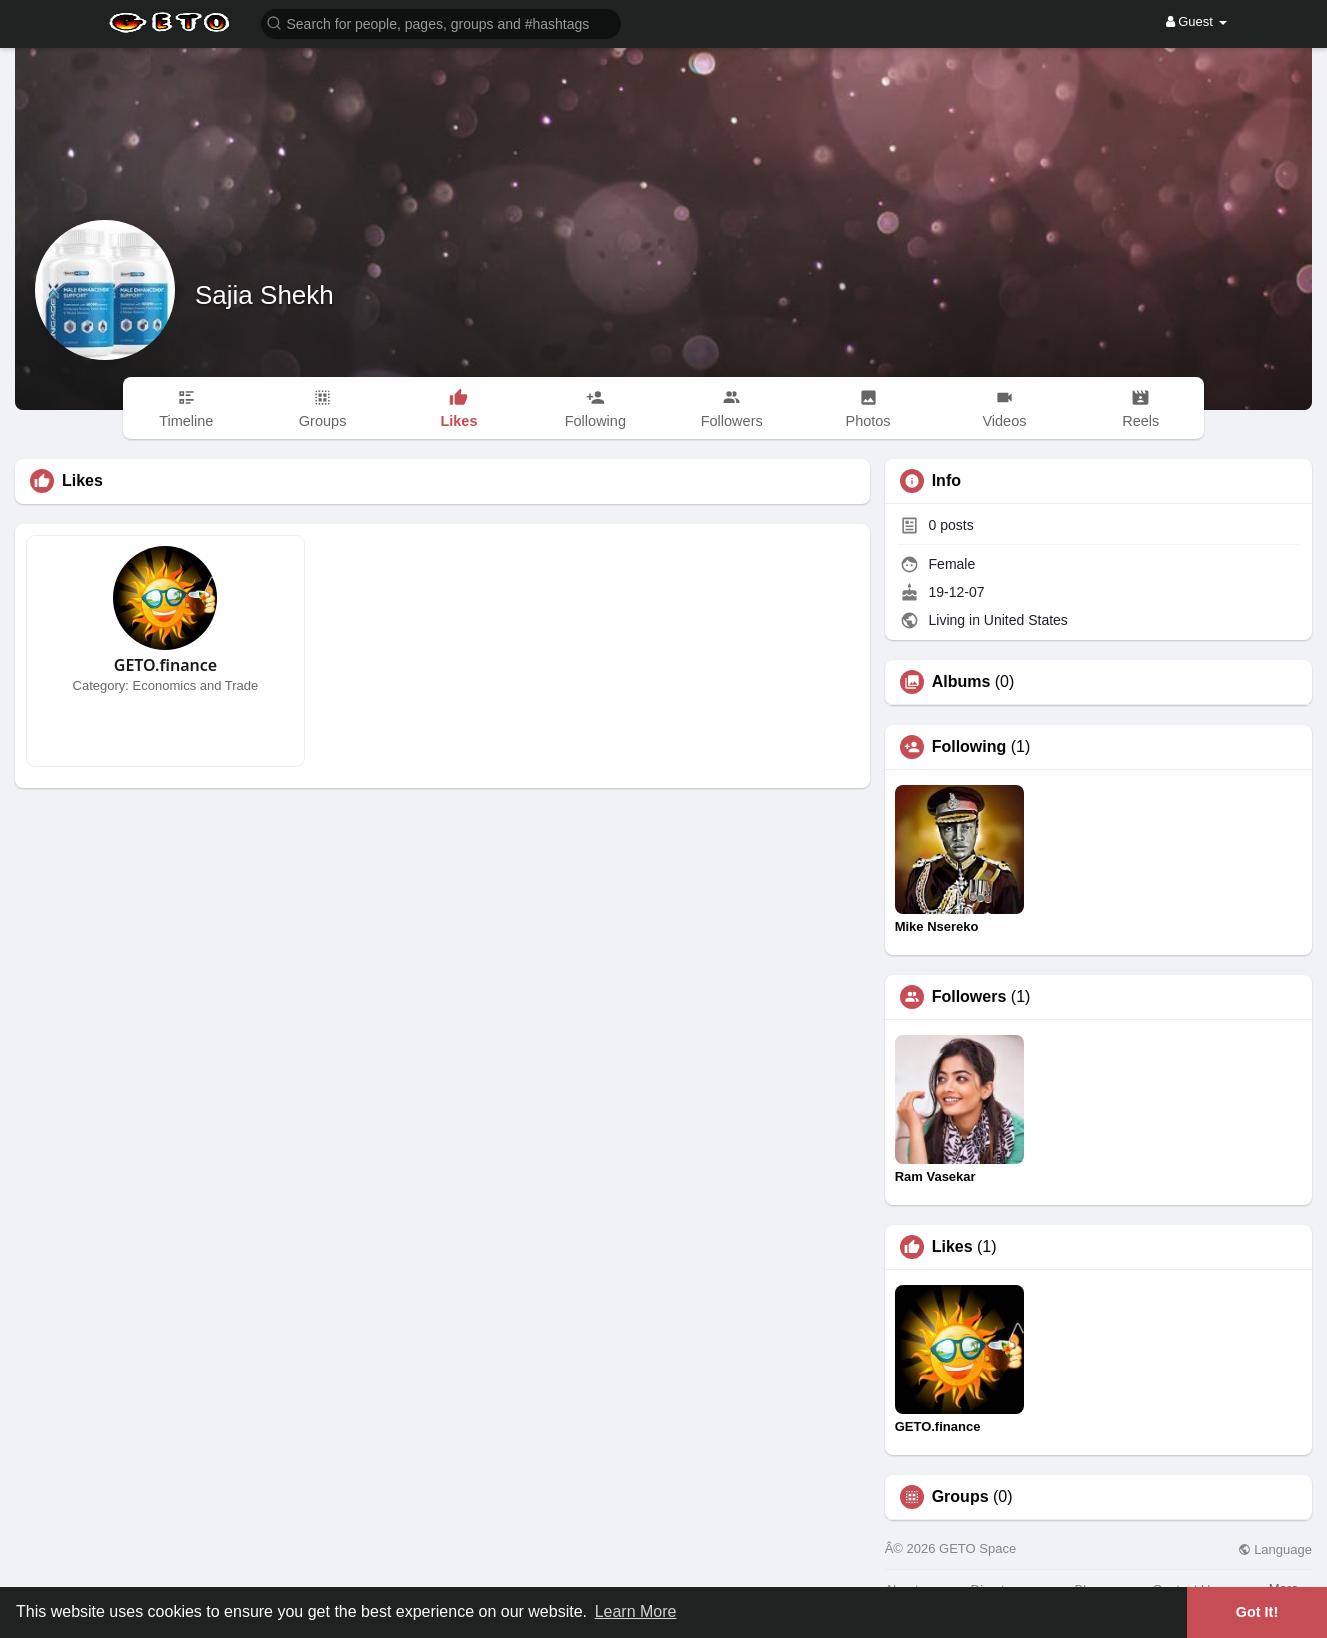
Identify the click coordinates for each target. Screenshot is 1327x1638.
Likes (952, 1247)
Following (969, 747)
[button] (441, 22)
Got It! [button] (1257, 1612)
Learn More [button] (636, 1611)
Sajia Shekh (264, 295)
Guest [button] (1196, 21)
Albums (961, 682)
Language (1275, 1549)
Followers (969, 997)
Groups (960, 1497)
